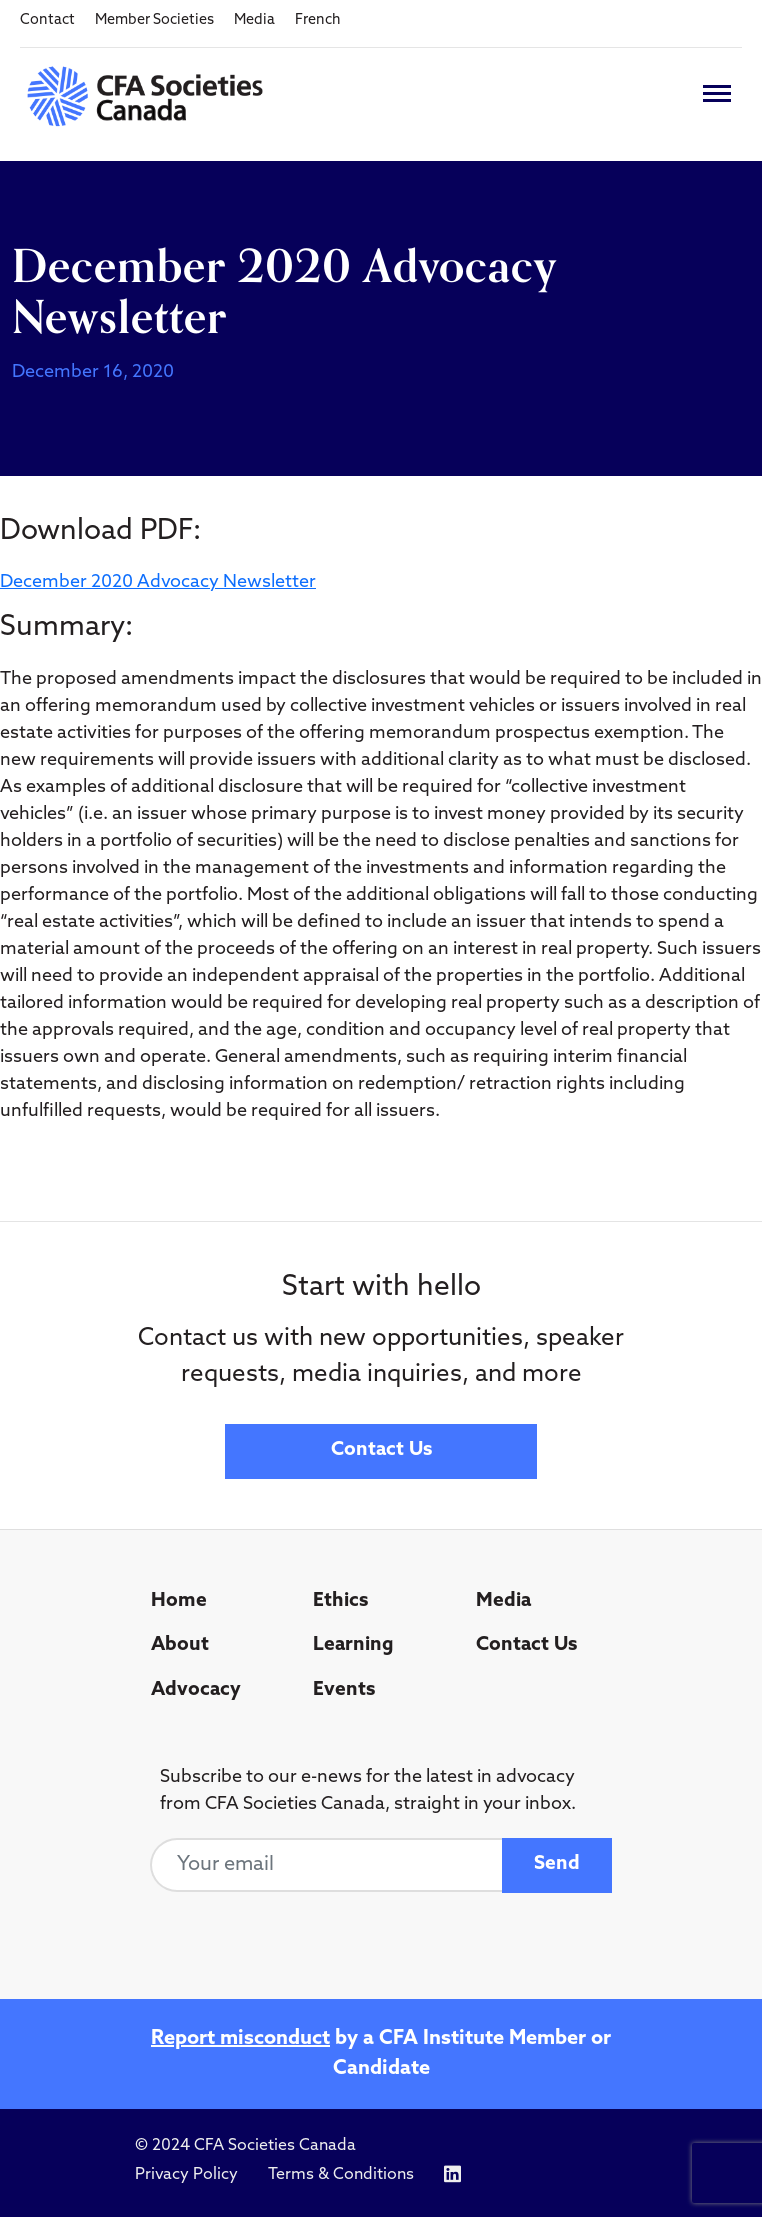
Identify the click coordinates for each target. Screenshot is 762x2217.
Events (344, 1690)
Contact (47, 20)
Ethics (340, 1601)
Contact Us (381, 1450)
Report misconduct (240, 2039)
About (180, 1645)
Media (254, 20)
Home (179, 1601)
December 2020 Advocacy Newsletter (158, 582)
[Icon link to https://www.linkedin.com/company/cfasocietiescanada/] (452, 2174)
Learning (353, 1645)
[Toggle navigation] (717, 93)
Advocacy (196, 1690)
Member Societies (154, 20)
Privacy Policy (186, 2175)
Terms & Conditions (341, 2175)
